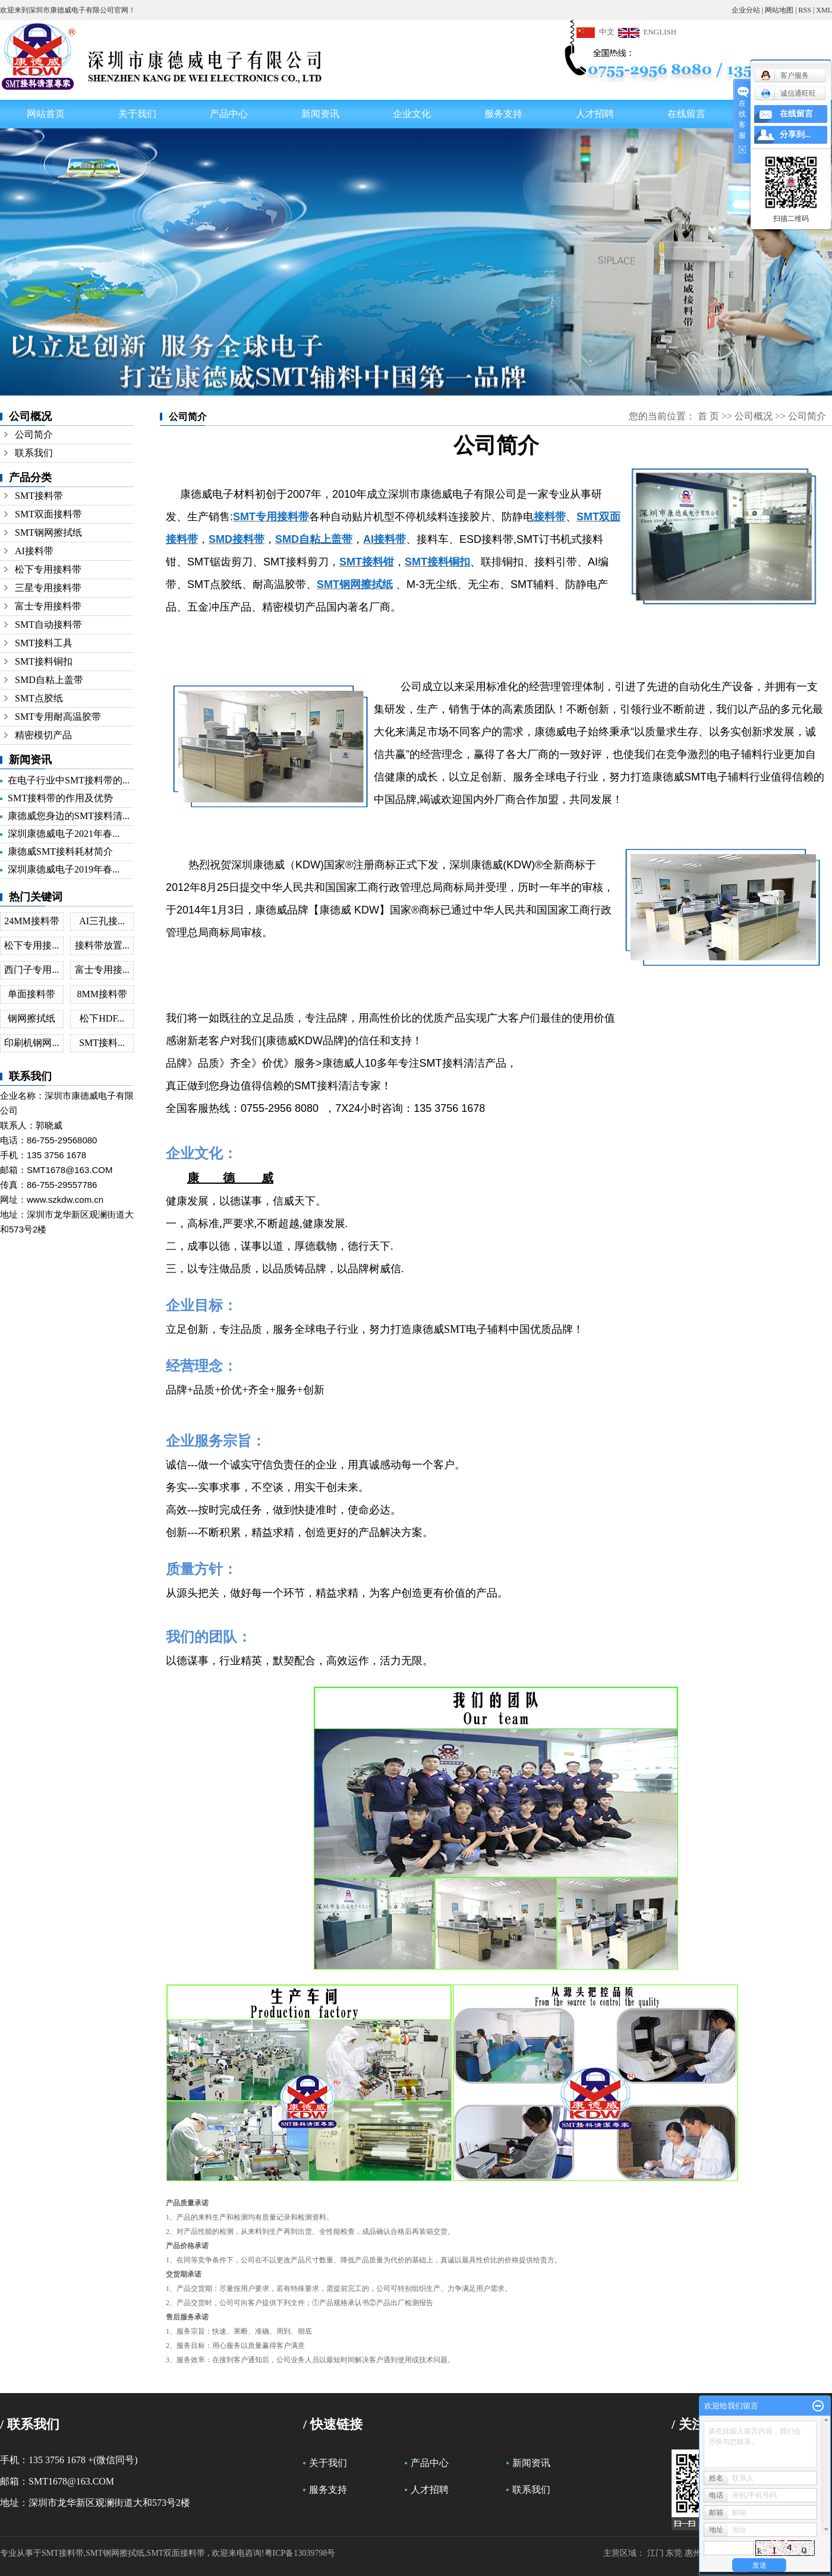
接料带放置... (102, 945)
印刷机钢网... (31, 1043)
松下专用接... (31, 945)
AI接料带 (34, 551)
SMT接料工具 (44, 643)
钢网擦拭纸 (31, 1018)
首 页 (708, 416)
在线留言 (686, 114)
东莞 (674, 2553)
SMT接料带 (39, 496)
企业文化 (412, 114)
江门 (655, 2553)
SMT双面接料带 (48, 514)
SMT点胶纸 (39, 698)
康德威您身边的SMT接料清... (69, 816)
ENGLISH (647, 31)
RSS (805, 10)
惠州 (693, 2553)
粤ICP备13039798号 (300, 2553)
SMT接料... (102, 1043)
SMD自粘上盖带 (49, 680)
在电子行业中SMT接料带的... (69, 780)
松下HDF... (102, 1018)
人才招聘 (595, 114)
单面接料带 (31, 994)
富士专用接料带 (48, 606)
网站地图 (779, 10)
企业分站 (746, 10)
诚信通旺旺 (788, 93)
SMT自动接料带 (48, 624)
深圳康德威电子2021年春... (63, 834)
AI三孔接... (102, 921)
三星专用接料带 (48, 588)
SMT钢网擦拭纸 (48, 532)
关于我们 (137, 114)
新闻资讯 (320, 114)
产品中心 (229, 114)
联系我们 (34, 453)
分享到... (795, 134)
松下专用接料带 (48, 569)
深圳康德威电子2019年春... (63, 869)
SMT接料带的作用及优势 (60, 798)
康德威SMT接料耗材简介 (60, 851)
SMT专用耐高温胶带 (58, 717)
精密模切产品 (43, 735)
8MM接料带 (102, 994)
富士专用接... (102, 970)
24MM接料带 (31, 921)
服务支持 (503, 114)
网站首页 (46, 114)
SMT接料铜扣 (44, 661)
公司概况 (754, 416)
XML (824, 10)
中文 (595, 31)
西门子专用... (31, 970)
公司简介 (34, 434)
